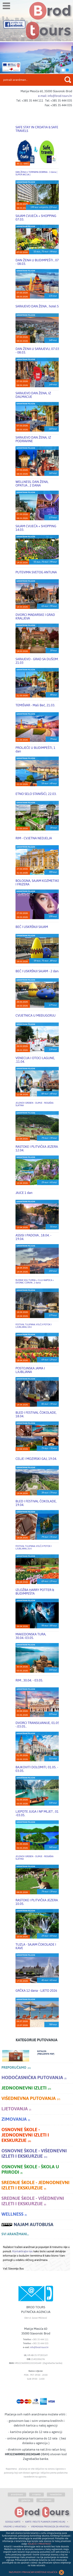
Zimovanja (15, 2120)
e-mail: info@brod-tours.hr (55, 96)
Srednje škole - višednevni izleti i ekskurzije (32, 2201)
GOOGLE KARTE (13, 2522)
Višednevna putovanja (30, 2099)
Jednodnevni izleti (26, 2088)
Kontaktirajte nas (22, 2251)
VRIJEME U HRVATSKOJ (14, 2526)
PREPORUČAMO (16, 2067)
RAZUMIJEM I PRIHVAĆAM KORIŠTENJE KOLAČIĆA (36, 2572)
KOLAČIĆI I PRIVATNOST (39, 2544)
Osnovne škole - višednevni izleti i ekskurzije (34, 2154)
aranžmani (17, 2495)
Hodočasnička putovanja (34, 2078)
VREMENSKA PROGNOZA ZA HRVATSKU (50, 2526)
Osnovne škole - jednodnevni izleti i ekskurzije (25, 2135)
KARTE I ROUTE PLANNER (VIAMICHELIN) (45, 2522)
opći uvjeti (45, 2500)
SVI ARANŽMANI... (15, 2234)
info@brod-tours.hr (39, 2347)
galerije (25, 2500)
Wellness (14, 2215)
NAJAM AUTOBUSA (27, 2224)
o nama (36, 2495)
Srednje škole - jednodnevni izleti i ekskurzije (35, 2185)
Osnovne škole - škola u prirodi (30, 2170)
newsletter (56, 2495)
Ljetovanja (16, 2109)
